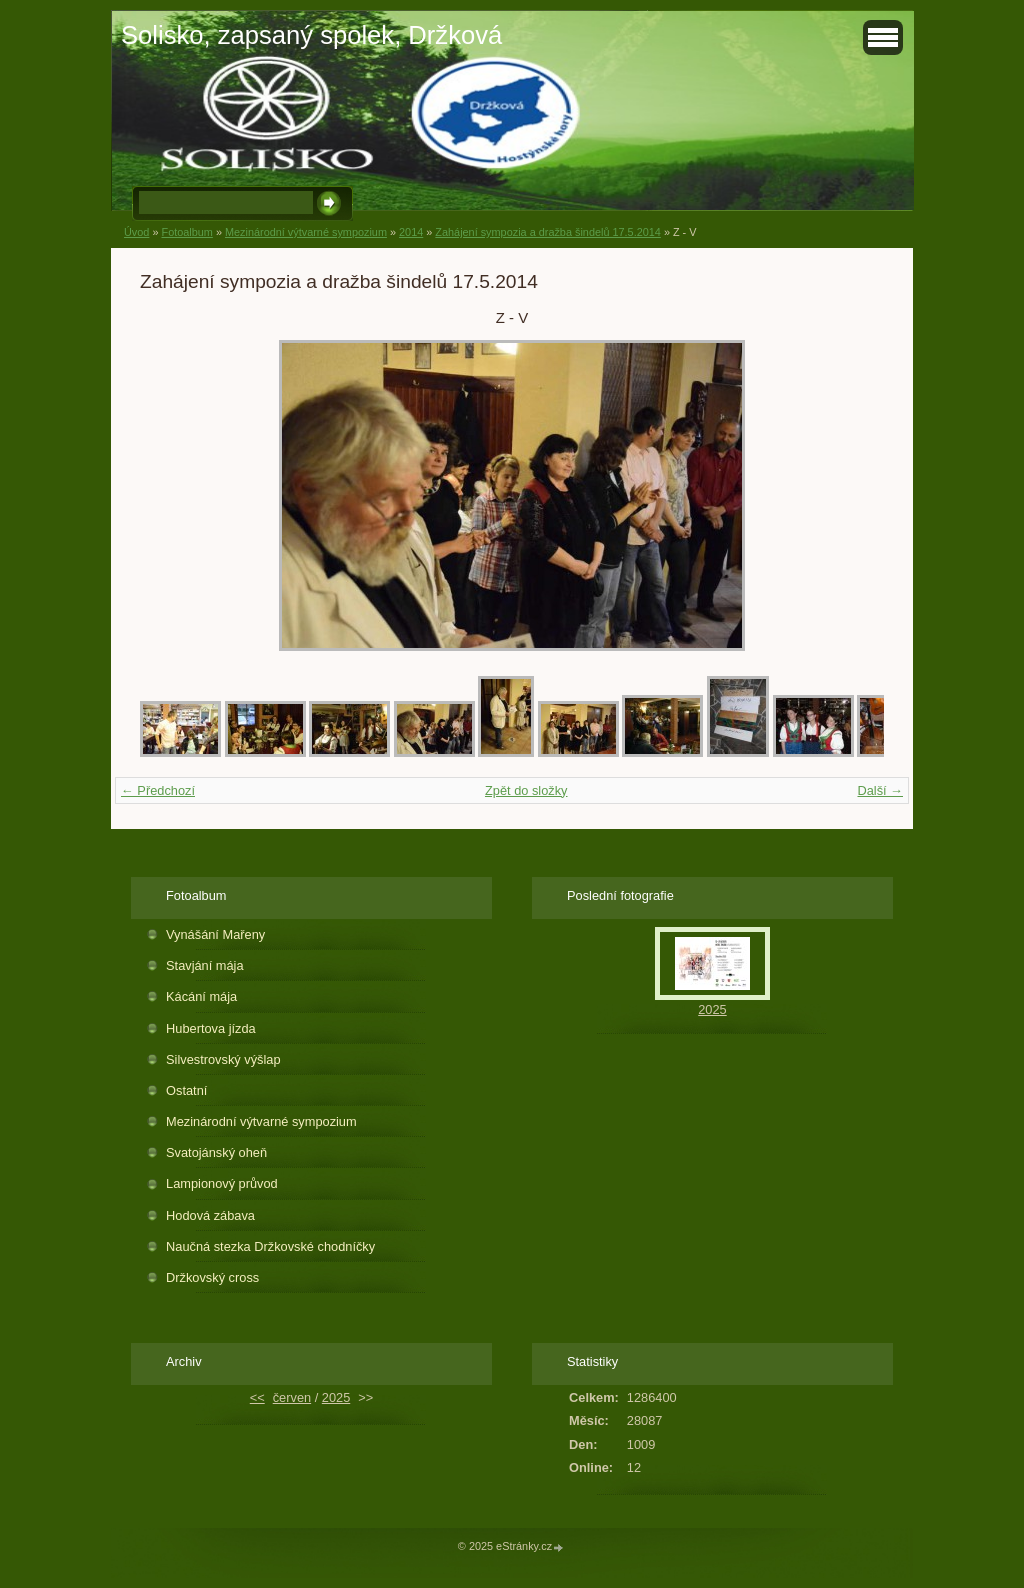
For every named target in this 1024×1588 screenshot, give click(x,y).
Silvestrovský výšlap (223, 1059)
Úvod (136, 232)
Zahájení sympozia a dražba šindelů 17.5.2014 (548, 232)
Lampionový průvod (222, 1183)
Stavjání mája (205, 965)
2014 (411, 232)
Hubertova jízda (211, 1028)
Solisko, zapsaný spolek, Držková (311, 35)
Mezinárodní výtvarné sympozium (306, 232)
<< (257, 1397)
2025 (712, 1009)
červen (292, 1397)
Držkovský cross (212, 1277)
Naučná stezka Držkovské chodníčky (270, 1246)
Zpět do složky (526, 790)
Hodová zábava (210, 1215)
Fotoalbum (186, 232)
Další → (880, 790)
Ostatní (186, 1090)
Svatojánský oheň (216, 1152)
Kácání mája (201, 996)
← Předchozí (158, 790)
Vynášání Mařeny (215, 934)
